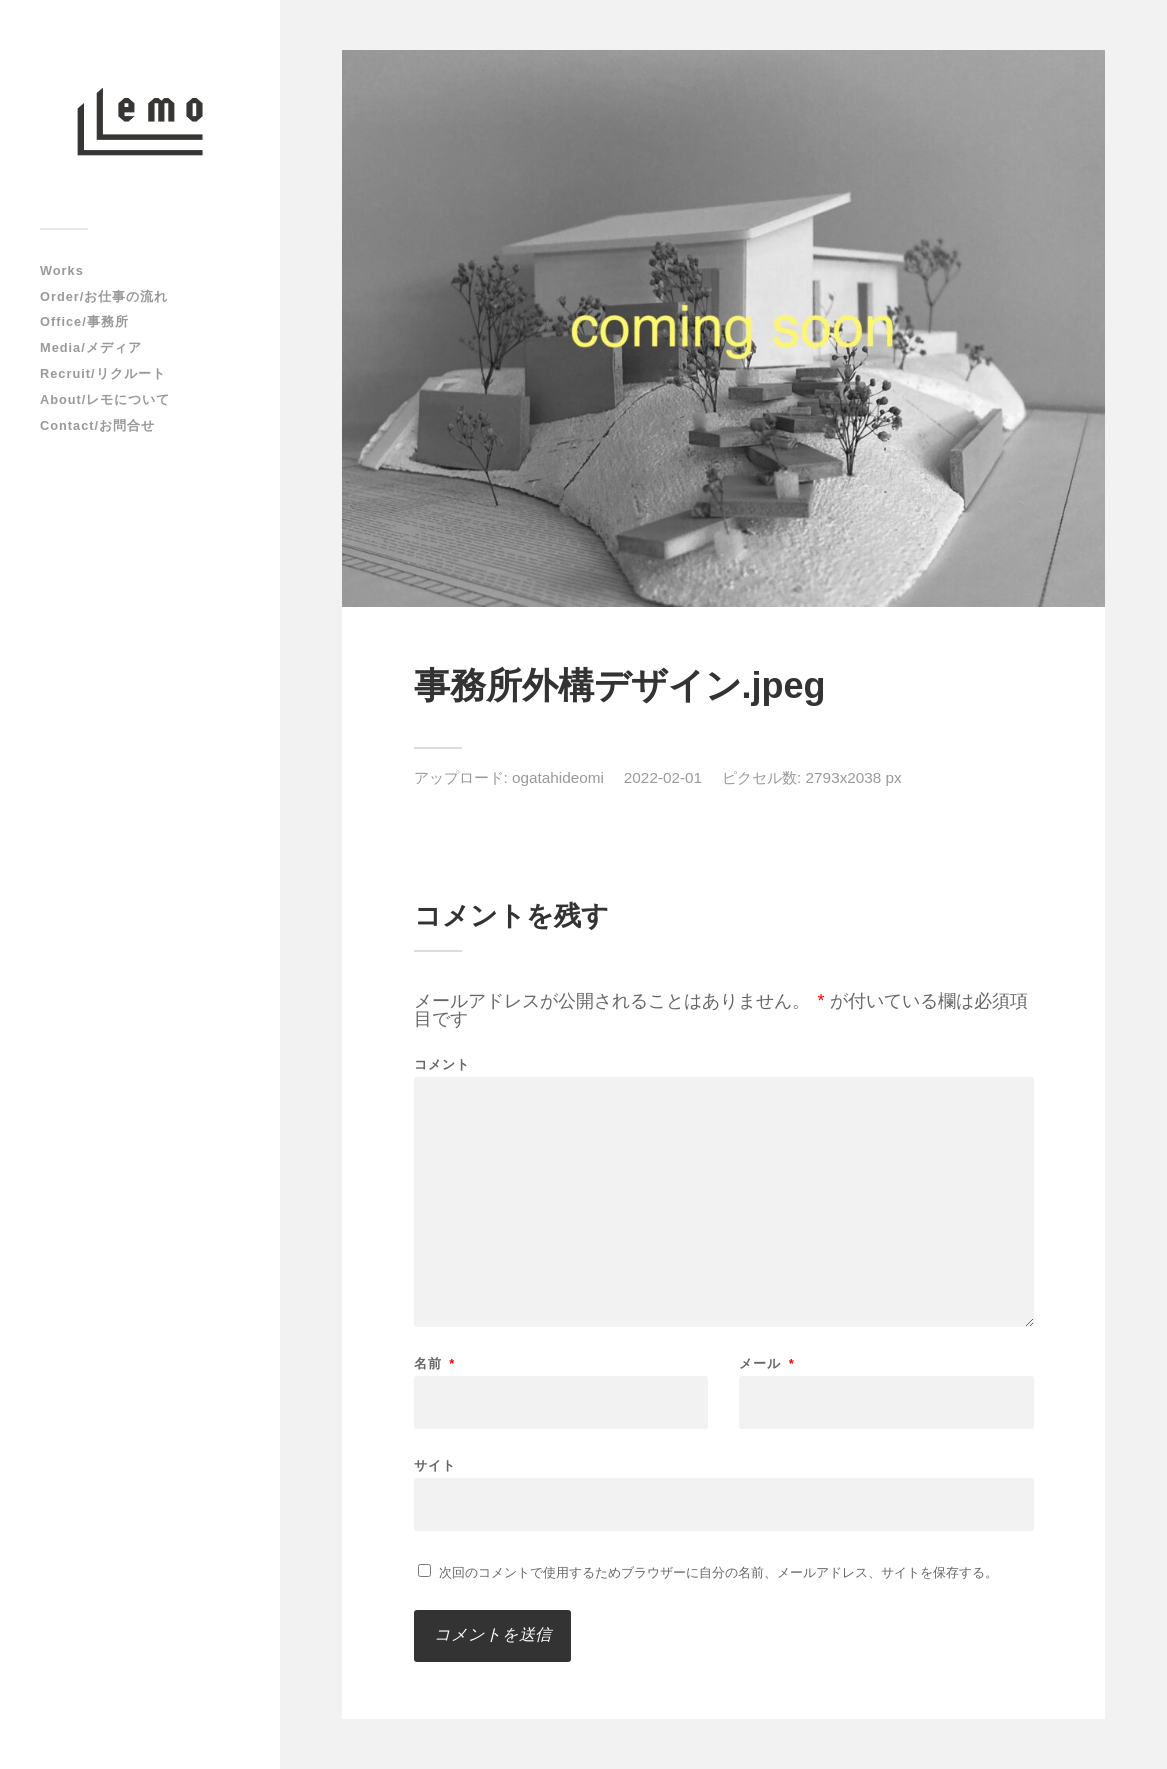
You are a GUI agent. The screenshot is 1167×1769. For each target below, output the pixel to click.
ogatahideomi (558, 777)
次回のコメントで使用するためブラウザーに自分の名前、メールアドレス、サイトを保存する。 (718, 1572)
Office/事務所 (84, 321)
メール (767, 1363)
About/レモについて (105, 399)
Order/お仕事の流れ (104, 296)
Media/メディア (91, 347)
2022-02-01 (663, 777)
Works (62, 270)
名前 (435, 1363)
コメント (442, 1064)
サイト (435, 1465)
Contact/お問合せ (97, 425)
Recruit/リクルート (103, 373)
